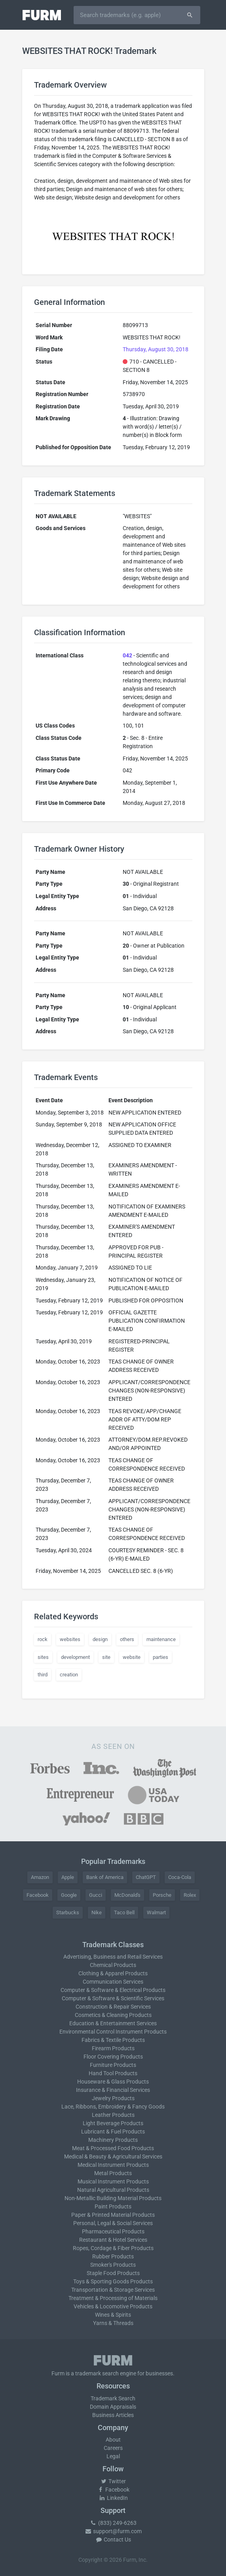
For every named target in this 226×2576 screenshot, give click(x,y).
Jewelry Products (113, 2098)
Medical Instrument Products (113, 2165)
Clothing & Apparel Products (113, 1973)
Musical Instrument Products (113, 2181)
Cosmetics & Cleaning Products (113, 2015)
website (132, 1657)
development (75, 1657)
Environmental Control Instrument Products (113, 2031)
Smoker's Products (113, 2265)
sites (43, 1657)
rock (42, 1639)
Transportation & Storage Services (113, 2290)
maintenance (161, 1639)
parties (160, 1657)
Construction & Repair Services (113, 2006)
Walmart (156, 1912)
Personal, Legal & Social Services (113, 2223)
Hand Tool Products (113, 2073)
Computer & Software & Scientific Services (113, 1998)
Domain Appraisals (113, 2407)
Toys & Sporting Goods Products (113, 2281)
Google (69, 1895)
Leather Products (113, 2115)
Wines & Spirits (113, 2315)
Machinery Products (113, 2140)
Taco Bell (124, 1912)
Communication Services (113, 1981)
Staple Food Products (113, 2273)
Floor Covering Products (113, 2056)
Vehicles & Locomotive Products (113, 2306)
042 (127, 655)
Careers (113, 2448)
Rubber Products (113, 2256)
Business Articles (113, 2415)
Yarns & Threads (113, 2323)
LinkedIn (113, 2498)
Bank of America (104, 1877)
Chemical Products (113, 1965)
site (106, 1657)
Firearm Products (113, 2048)
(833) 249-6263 (113, 2523)
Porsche (162, 1895)
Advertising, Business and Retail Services (113, 1957)
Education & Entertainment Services (113, 2023)
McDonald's (127, 1895)
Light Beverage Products (113, 2123)
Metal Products (113, 2173)
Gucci (95, 1895)
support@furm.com (113, 2531)
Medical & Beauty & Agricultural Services (113, 2156)
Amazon (40, 1877)
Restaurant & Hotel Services (113, 2240)
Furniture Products (113, 2065)
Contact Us (113, 2539)
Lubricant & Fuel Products (113, 2131)
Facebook (38, 1895)
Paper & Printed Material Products (113, 2215)
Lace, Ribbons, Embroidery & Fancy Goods (113, 2106)
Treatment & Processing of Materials (113, 2298)
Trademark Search (113, 2398)
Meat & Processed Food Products (113, 2148)
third (42, 1675)
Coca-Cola (179, 1877)
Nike (96, 1912)
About (113, 2439)
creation (69, 1675)
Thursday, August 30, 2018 (155, 349)
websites (70, 1639)
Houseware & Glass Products (113, 2081)
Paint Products (113, 2206)
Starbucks (67, 1912)
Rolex (190, 1895)
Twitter (113, 2481)
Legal (113, 2456)
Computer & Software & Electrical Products (113, 1990)
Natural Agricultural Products (113, 2190)
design (100, 1639)
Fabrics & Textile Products (113, 2040)
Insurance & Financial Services (113, 2090)
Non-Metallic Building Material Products (113, 2198)
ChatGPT (146, 1877)
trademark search (97, 2373)
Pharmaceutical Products (113, 2231)
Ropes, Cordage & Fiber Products (113, 2248)
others (127, 1639)
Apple (67, 1877)
